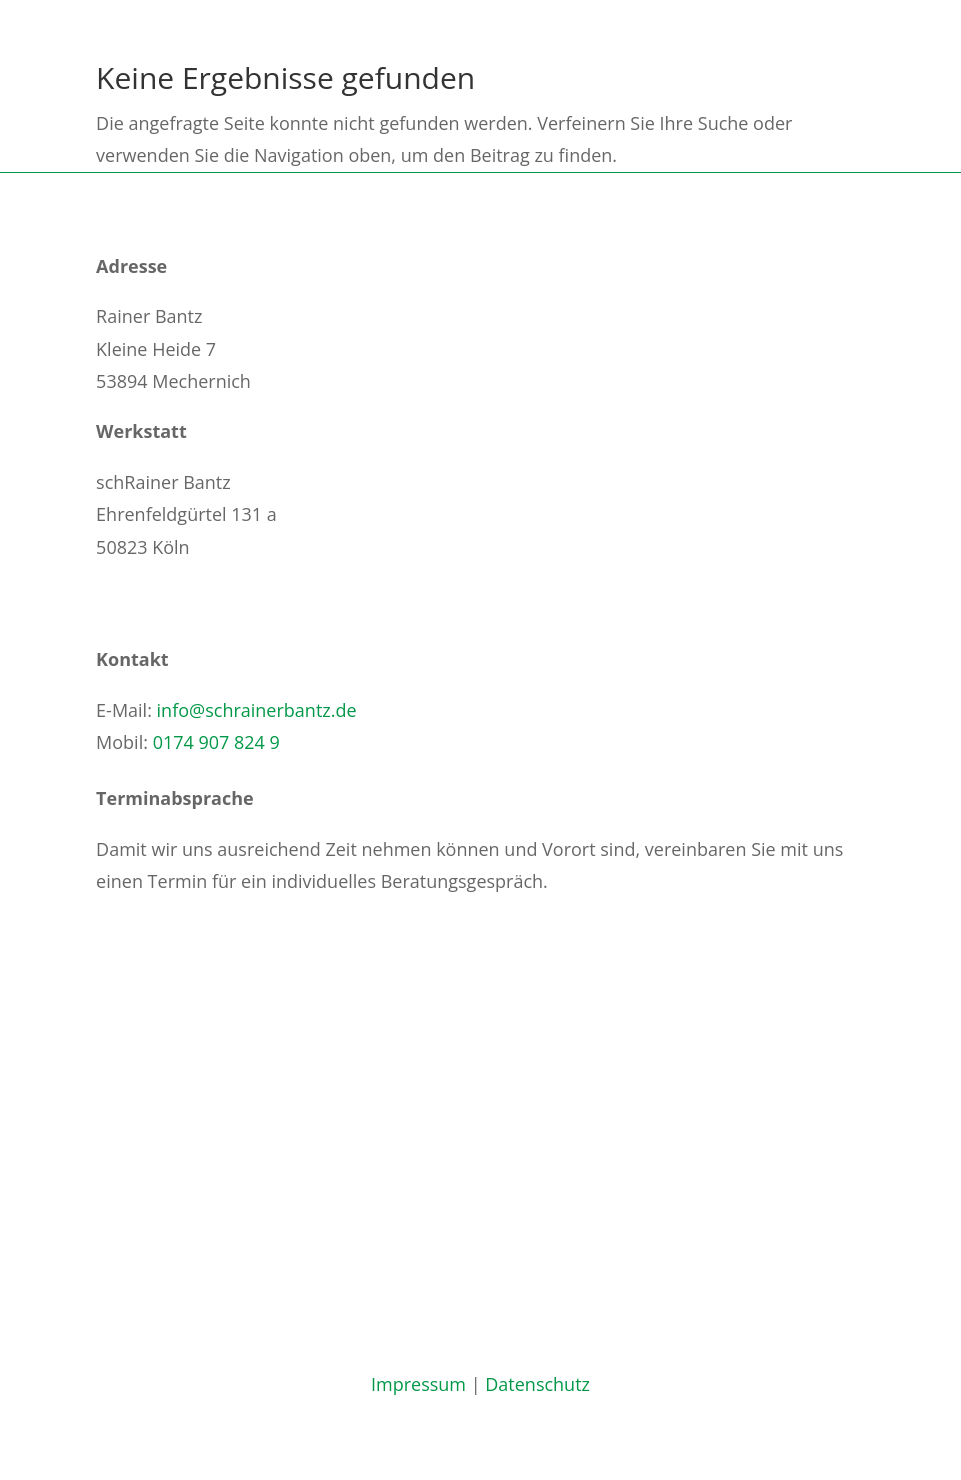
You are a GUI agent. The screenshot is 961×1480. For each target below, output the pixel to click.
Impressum (418, 1384)
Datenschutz (537, 1384)
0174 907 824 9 (216, 742)
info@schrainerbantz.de (257, 710)
